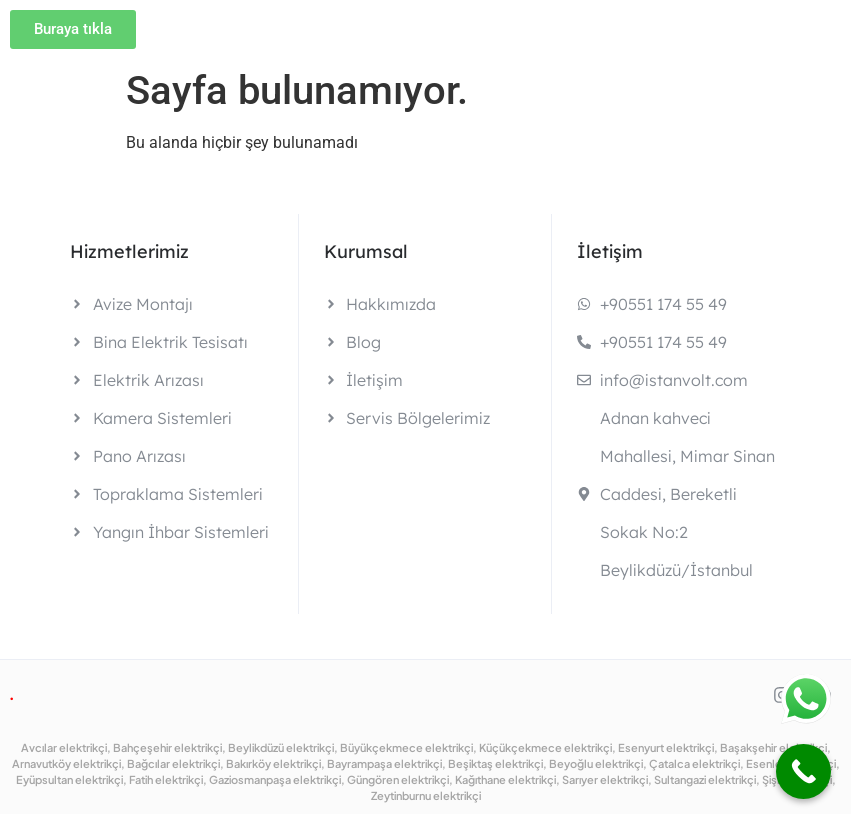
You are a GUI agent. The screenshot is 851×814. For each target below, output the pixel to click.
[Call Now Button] (803, 771)
